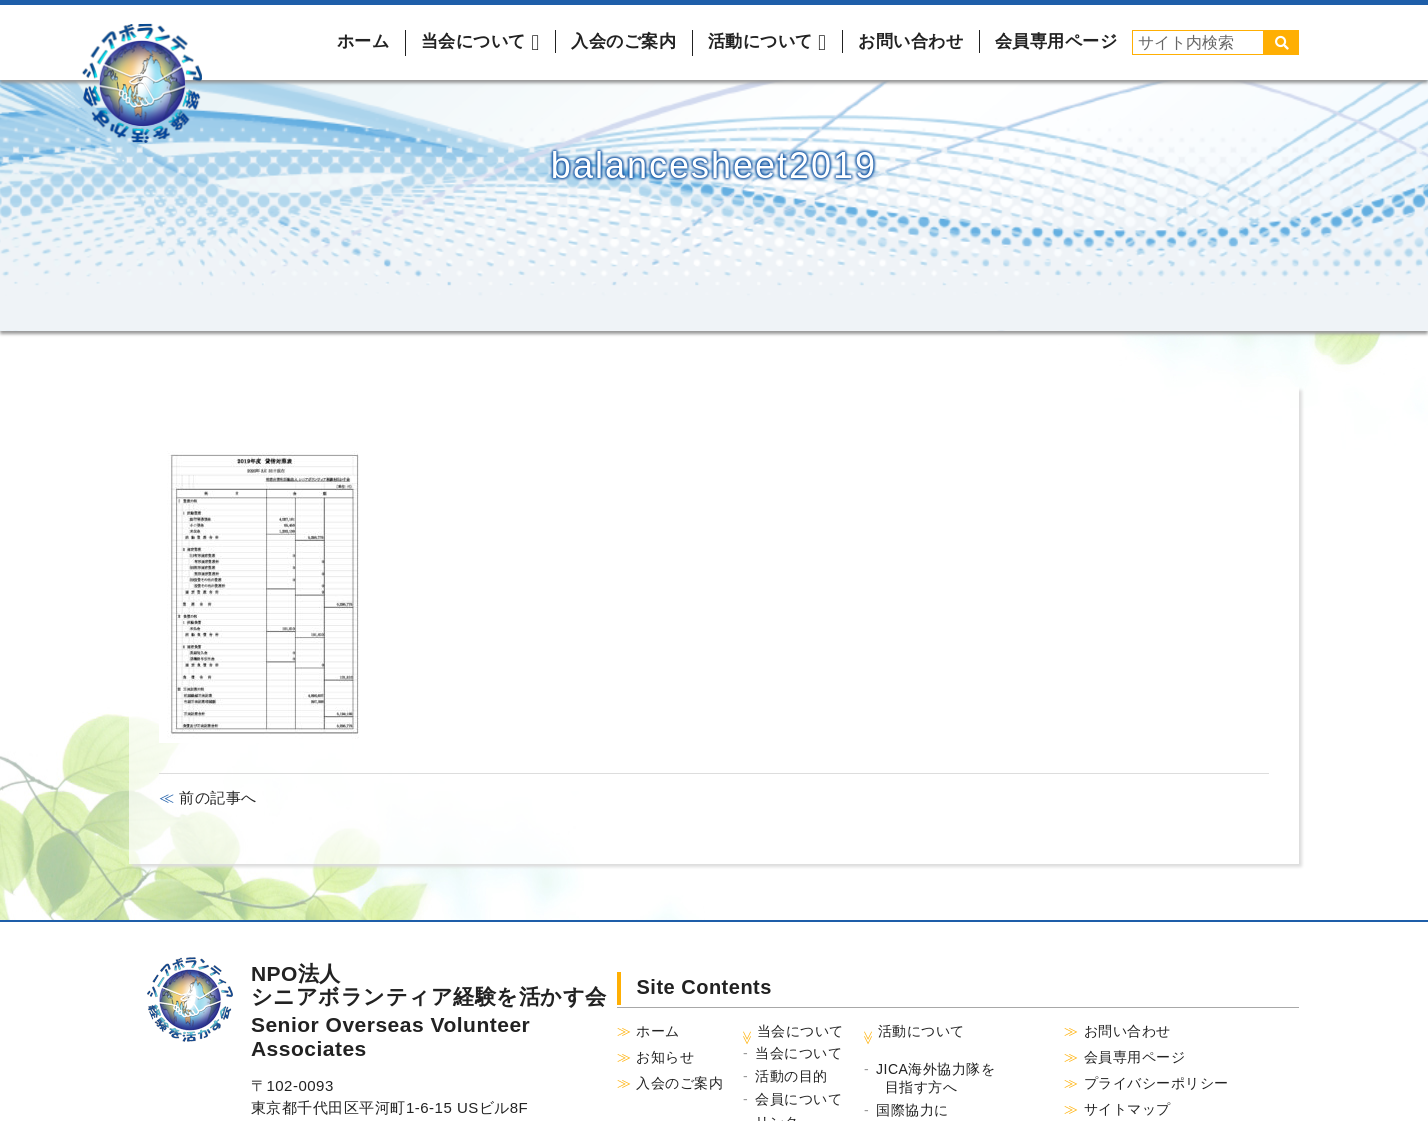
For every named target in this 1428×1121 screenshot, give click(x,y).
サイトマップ (1127, 1109)
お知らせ (665, 1057)
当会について (798, 1053)
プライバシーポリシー (1156, 1083)
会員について (798, 1099)
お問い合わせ (910, 41)
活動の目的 (791, 1076)
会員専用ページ (1056, 41)
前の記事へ (216, 797)
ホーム (363, 41)
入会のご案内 (623, 41)
